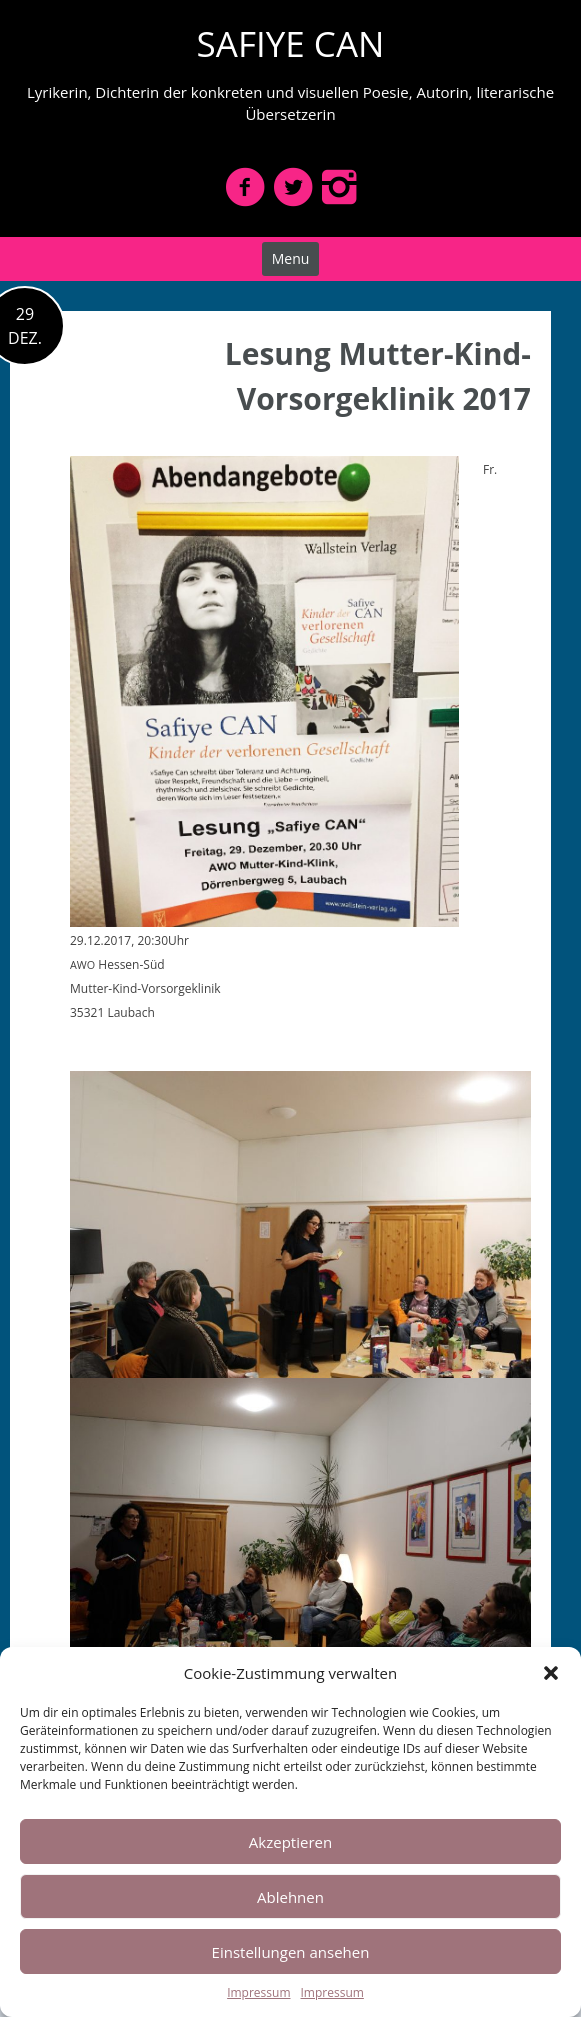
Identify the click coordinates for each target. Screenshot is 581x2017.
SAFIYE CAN (291, 43)
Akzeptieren (290, 1842)
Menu (291, 258)
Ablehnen (290, 1897)
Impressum (258, 1992)
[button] (551, 1673)
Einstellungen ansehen (291, 1952)
